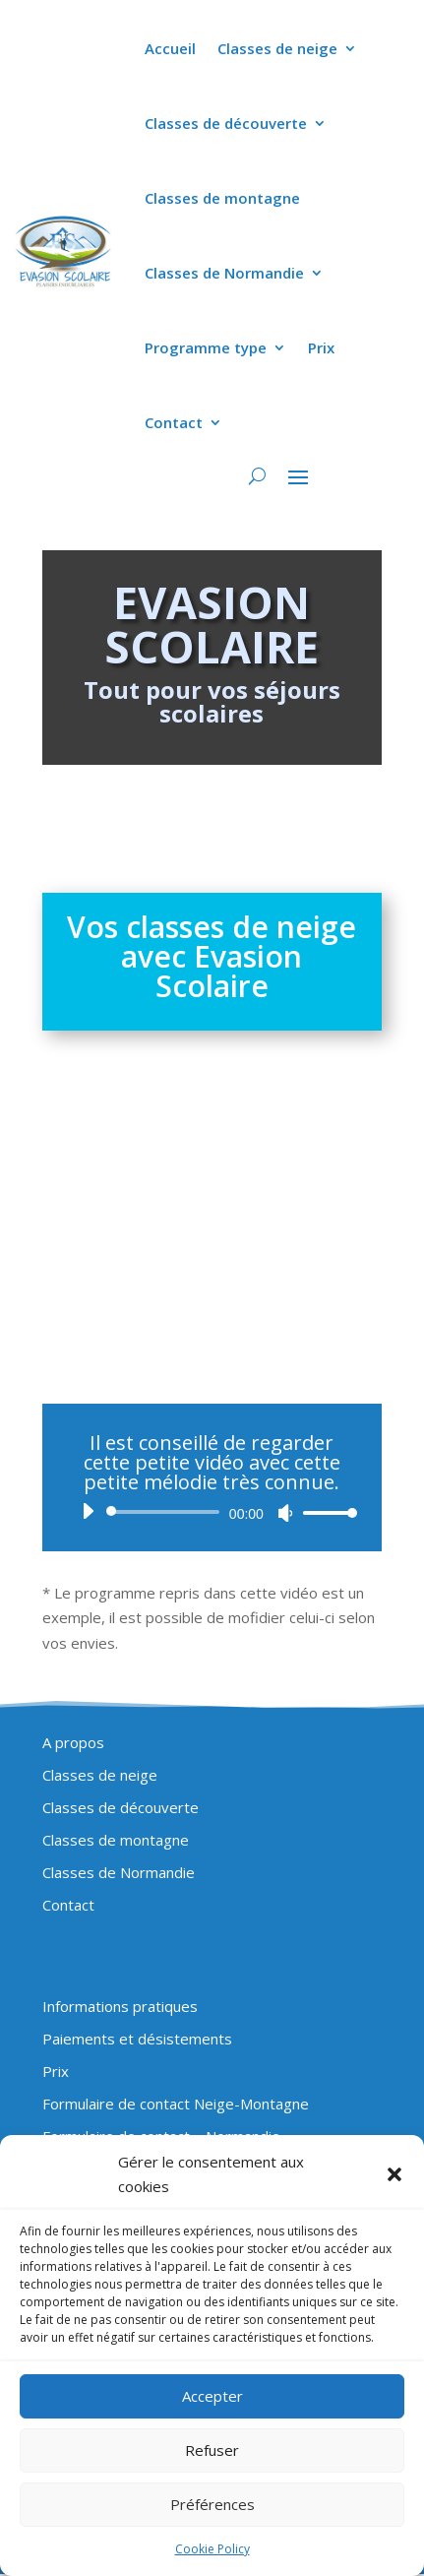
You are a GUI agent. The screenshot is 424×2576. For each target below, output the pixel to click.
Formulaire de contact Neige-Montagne (175, 2103)
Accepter (212, 2396)
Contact (174, 422)
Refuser (212, 2450)
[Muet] (285, 1513)
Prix (321, 347)
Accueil (170, 48)
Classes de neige (277, 48)
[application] (212, 1512)
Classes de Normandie (224, 273)
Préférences (212, 2504)
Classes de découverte (226, 123)
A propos (73, 1742)
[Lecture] (87, 1511)
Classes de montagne (222, 198)
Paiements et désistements (137, 2038)
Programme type (206, 347)
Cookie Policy (212, 2549)
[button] (394, 2174)
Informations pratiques (120, 2006)
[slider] (166, 1512)
